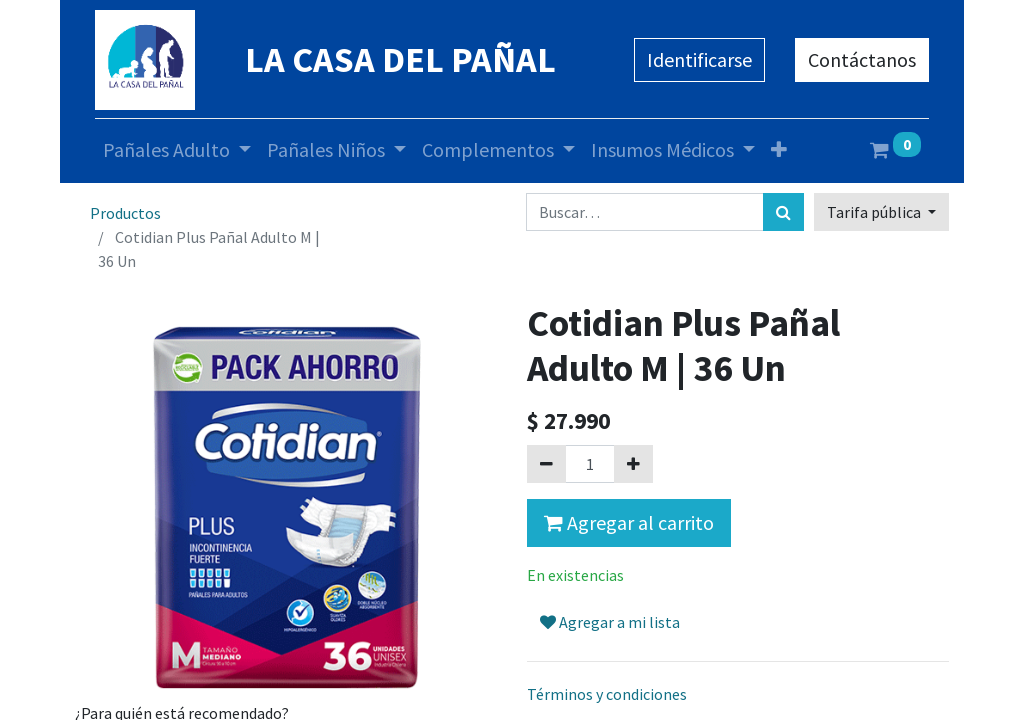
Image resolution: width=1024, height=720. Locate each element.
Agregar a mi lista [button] (610, 622)
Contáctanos (862, 59)
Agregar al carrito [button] (629, 522)
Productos (125, 213)
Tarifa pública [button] (875, 212)
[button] (779, 150)
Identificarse (699, 59)
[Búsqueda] (783, 212)
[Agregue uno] (633, 464)
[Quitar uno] (546, 464)
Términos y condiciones (607, 694)
